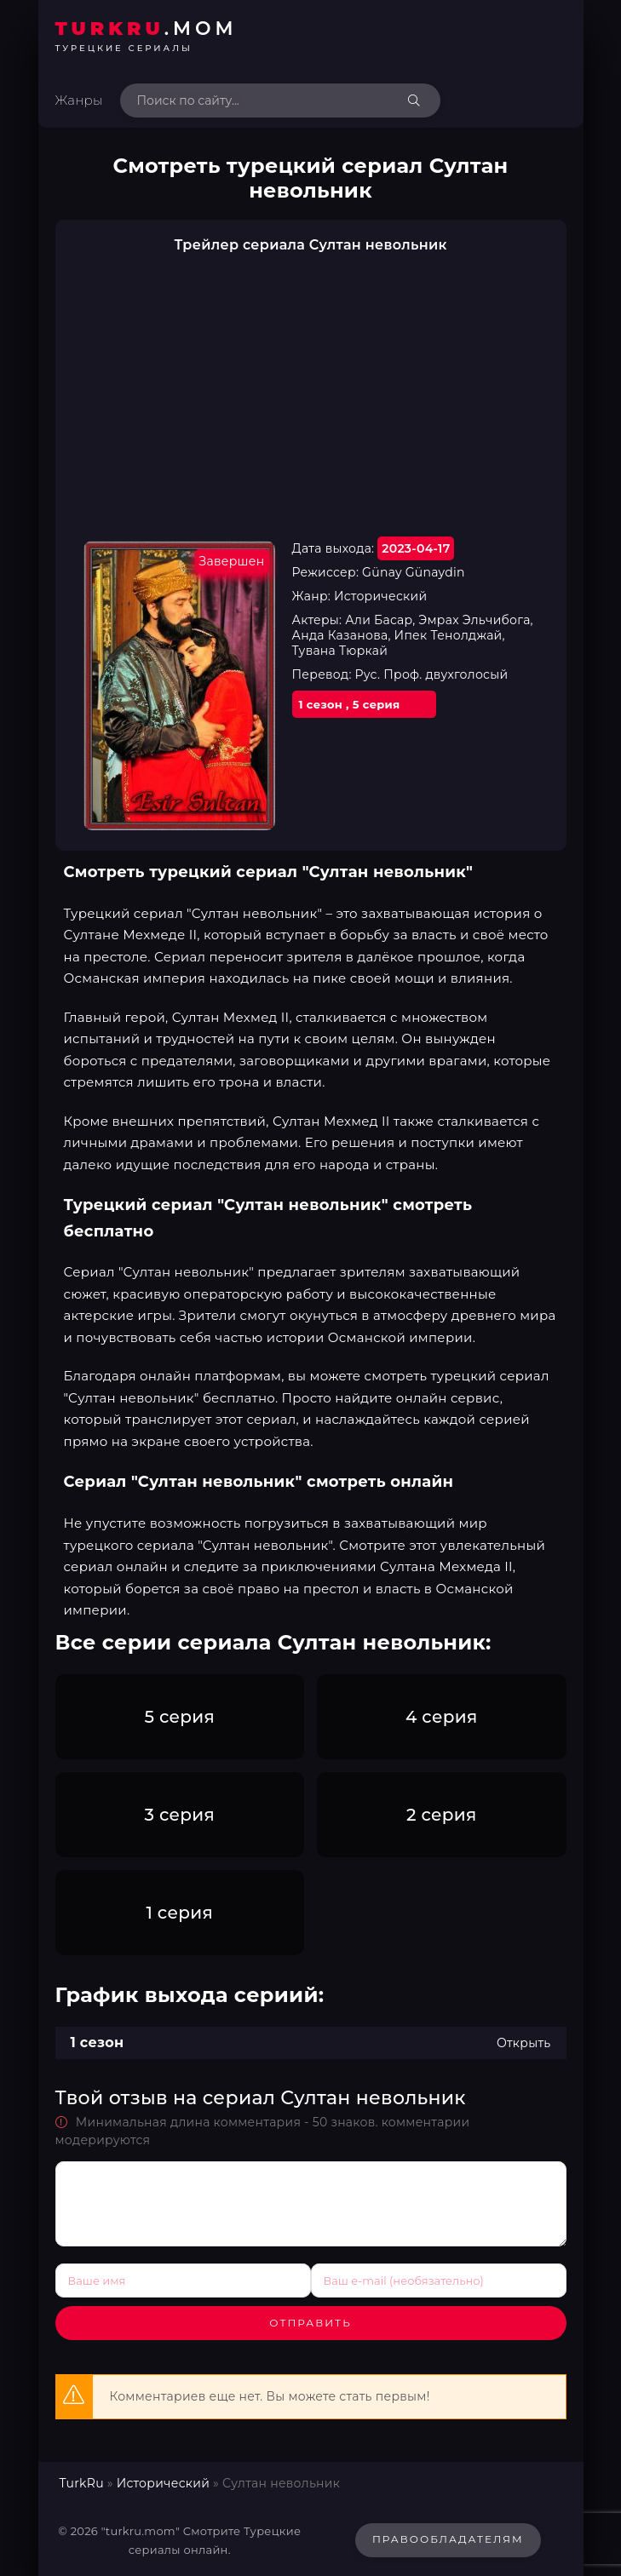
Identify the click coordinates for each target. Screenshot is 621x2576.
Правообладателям (448, 2539)
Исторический (163, 2483)
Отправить (310, 2322)
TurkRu (82, 2483)
